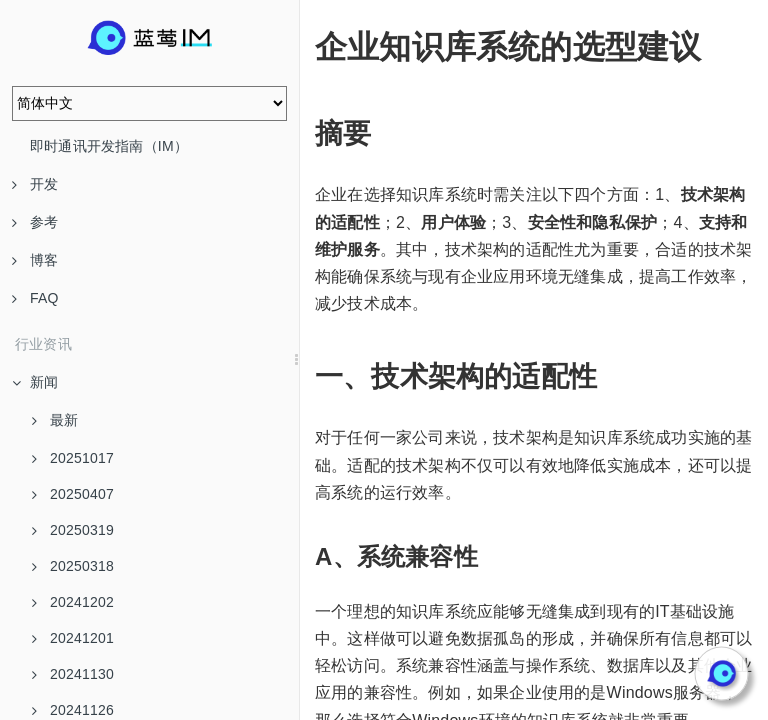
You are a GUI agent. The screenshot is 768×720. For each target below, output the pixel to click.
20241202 (73, 602)
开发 (35, 184)
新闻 (35, 382)
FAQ (35, 298)
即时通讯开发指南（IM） (109, 146)
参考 (35, 222)
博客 (35, 260)
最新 (55, 420)
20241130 (73, 674)
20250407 (73, 494)
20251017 (73, 458)
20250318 (73, 566)
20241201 (73, 638)
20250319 (73, 530)
